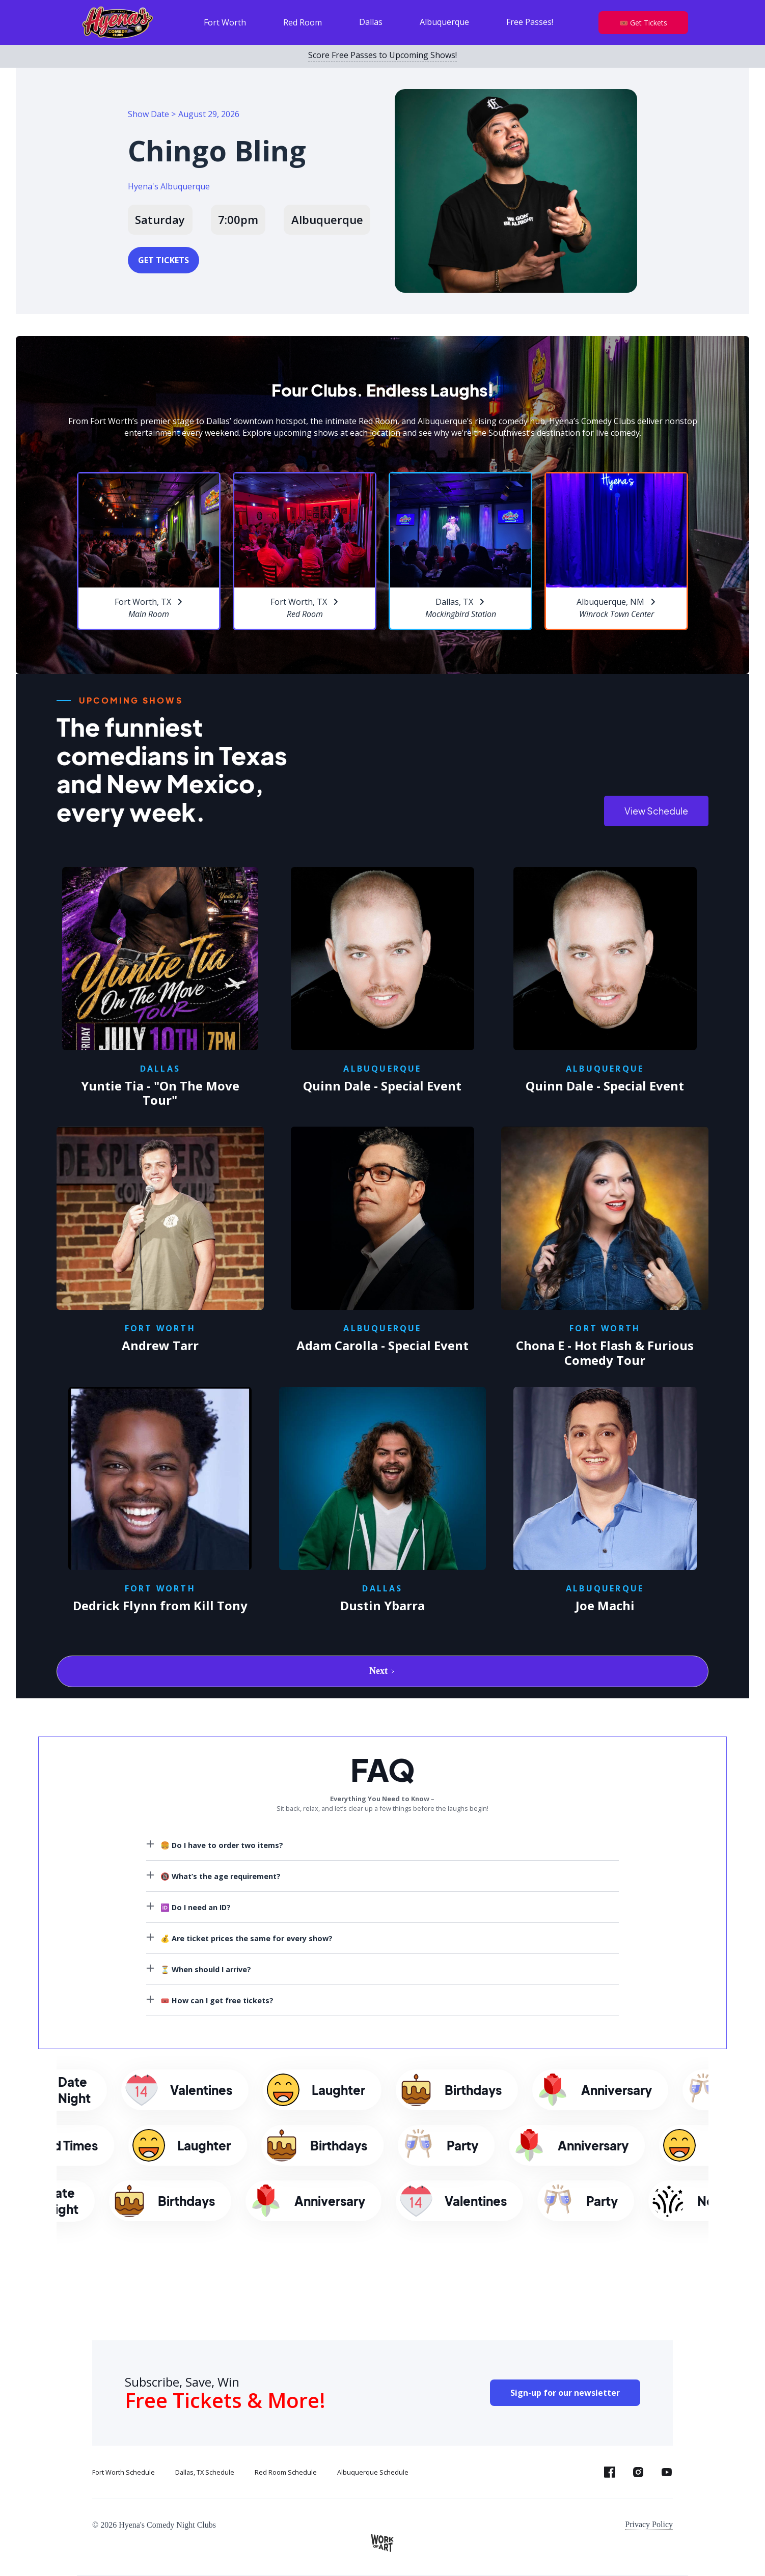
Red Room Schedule (286, 2472)
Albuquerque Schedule (372, 2472)
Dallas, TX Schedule (204, 2472)
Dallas (370, 21)
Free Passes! (529, 21)
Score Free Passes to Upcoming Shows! (382, 55)
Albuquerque (444, 21)
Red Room (302, 22)
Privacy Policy (649, 2524)
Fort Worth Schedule (123, 2472)
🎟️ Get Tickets (643, 22)
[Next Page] (382, 1671)
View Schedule (656, 811)
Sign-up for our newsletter (565, 2392)
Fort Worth (225, 22)
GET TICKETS (163, 260)
